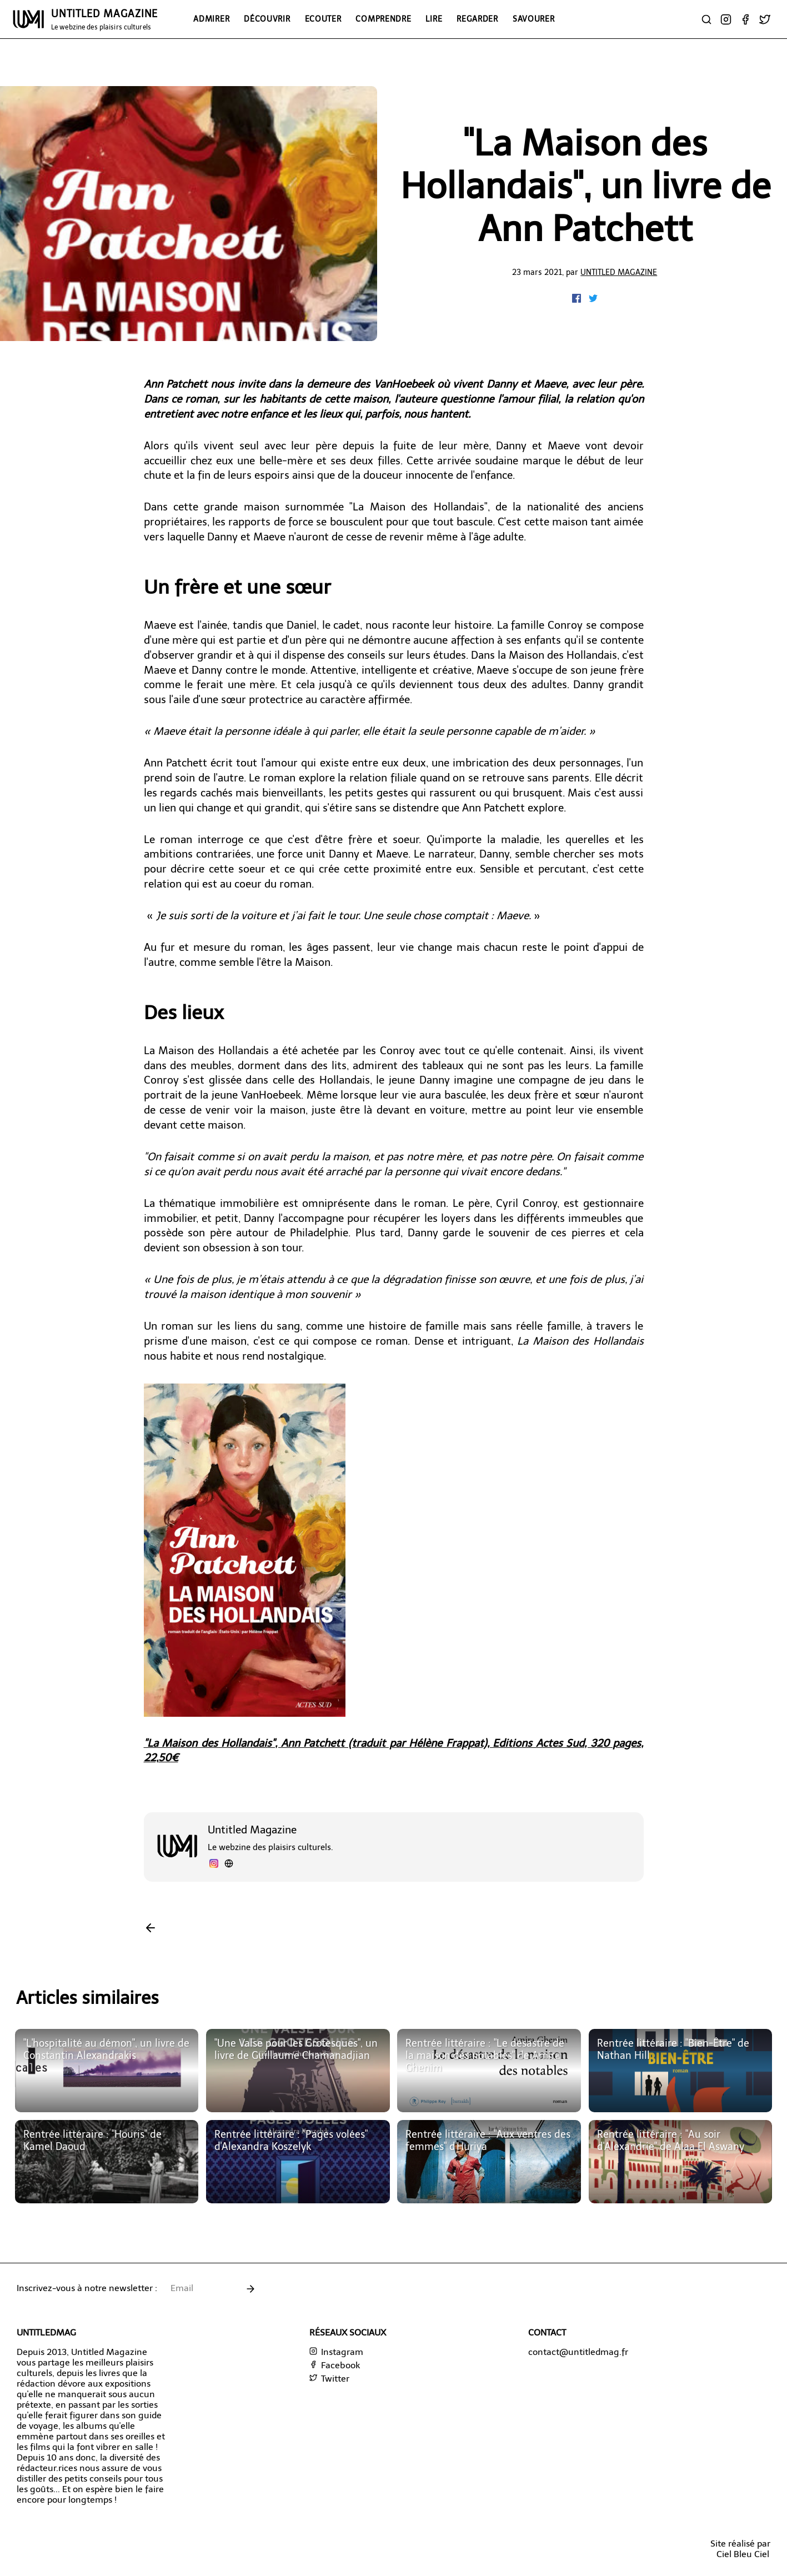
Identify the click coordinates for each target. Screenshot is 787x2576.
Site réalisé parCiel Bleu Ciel (740, 2548)
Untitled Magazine (618, 272)
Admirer (211, 19)
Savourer (534, 19)
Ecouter (323, 19)
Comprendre (383, 19)
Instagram (336, 2352)
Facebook (334, 2365)
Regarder (477, 19)
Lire (433, 19)
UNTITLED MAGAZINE (104, 19)
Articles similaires (87, 1997)
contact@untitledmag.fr (578, 2352)
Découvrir (267, 19)
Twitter (329, 2378)
